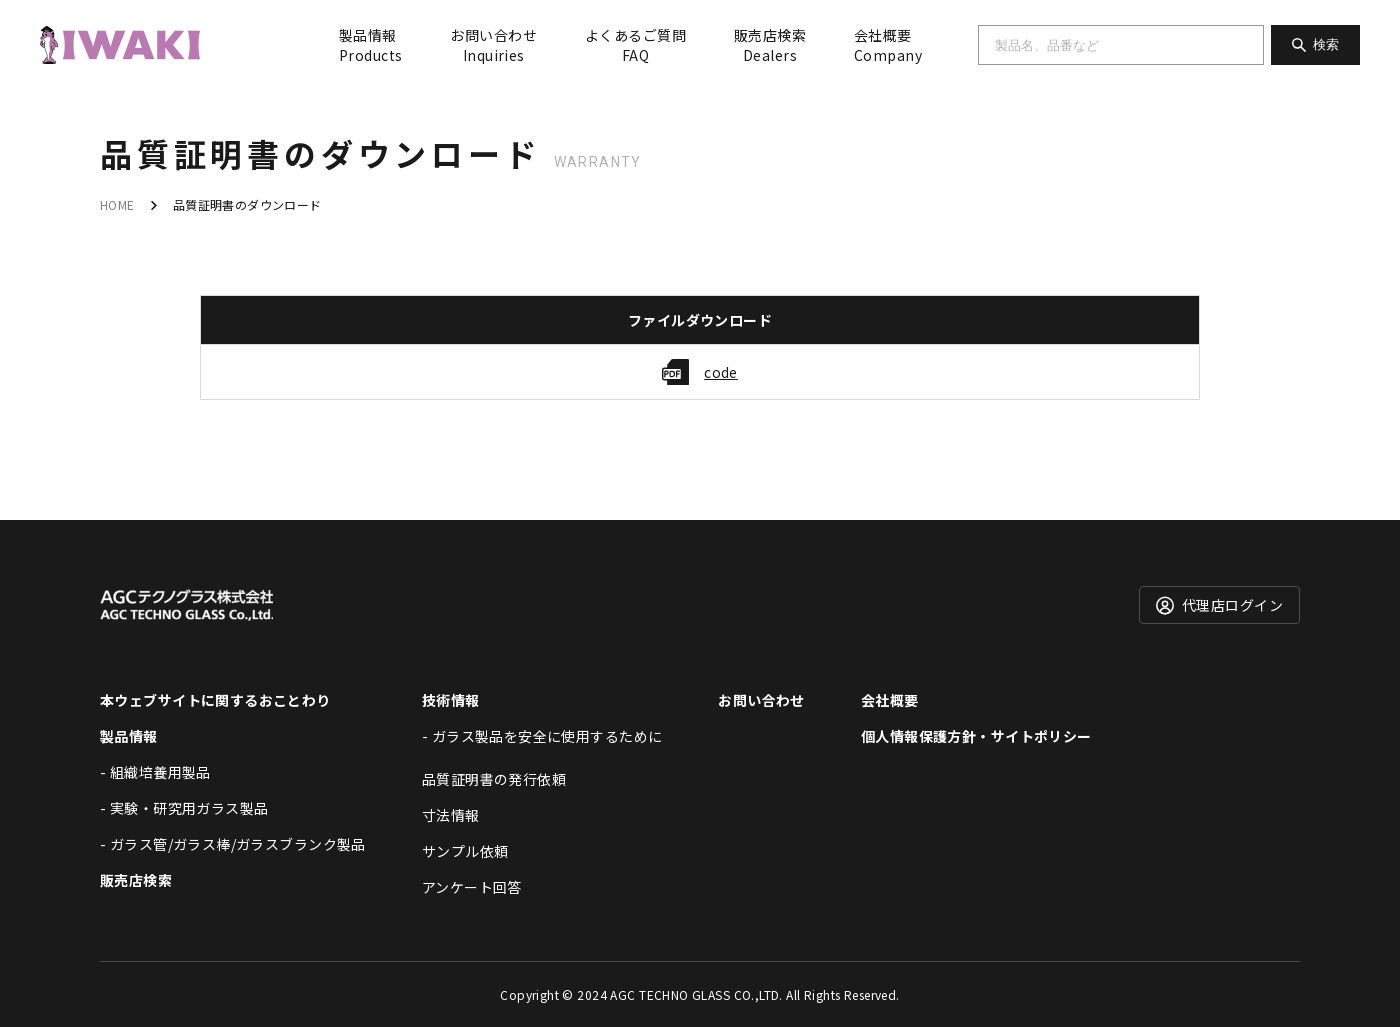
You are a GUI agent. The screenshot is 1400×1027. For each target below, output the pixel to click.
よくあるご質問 (635, 45)
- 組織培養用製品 (155, 772)
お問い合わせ (493, 45)
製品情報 (370, 45)
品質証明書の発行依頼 (494, 779)
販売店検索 (770, 45)
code (721, 372)
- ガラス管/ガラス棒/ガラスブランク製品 (233, 844)
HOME (117, 204)
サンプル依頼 (465, 851)
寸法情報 (451, 815)
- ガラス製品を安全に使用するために (542, 736)
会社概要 (888, 45)
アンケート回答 (472, 887)
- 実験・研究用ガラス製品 (184, 808)
